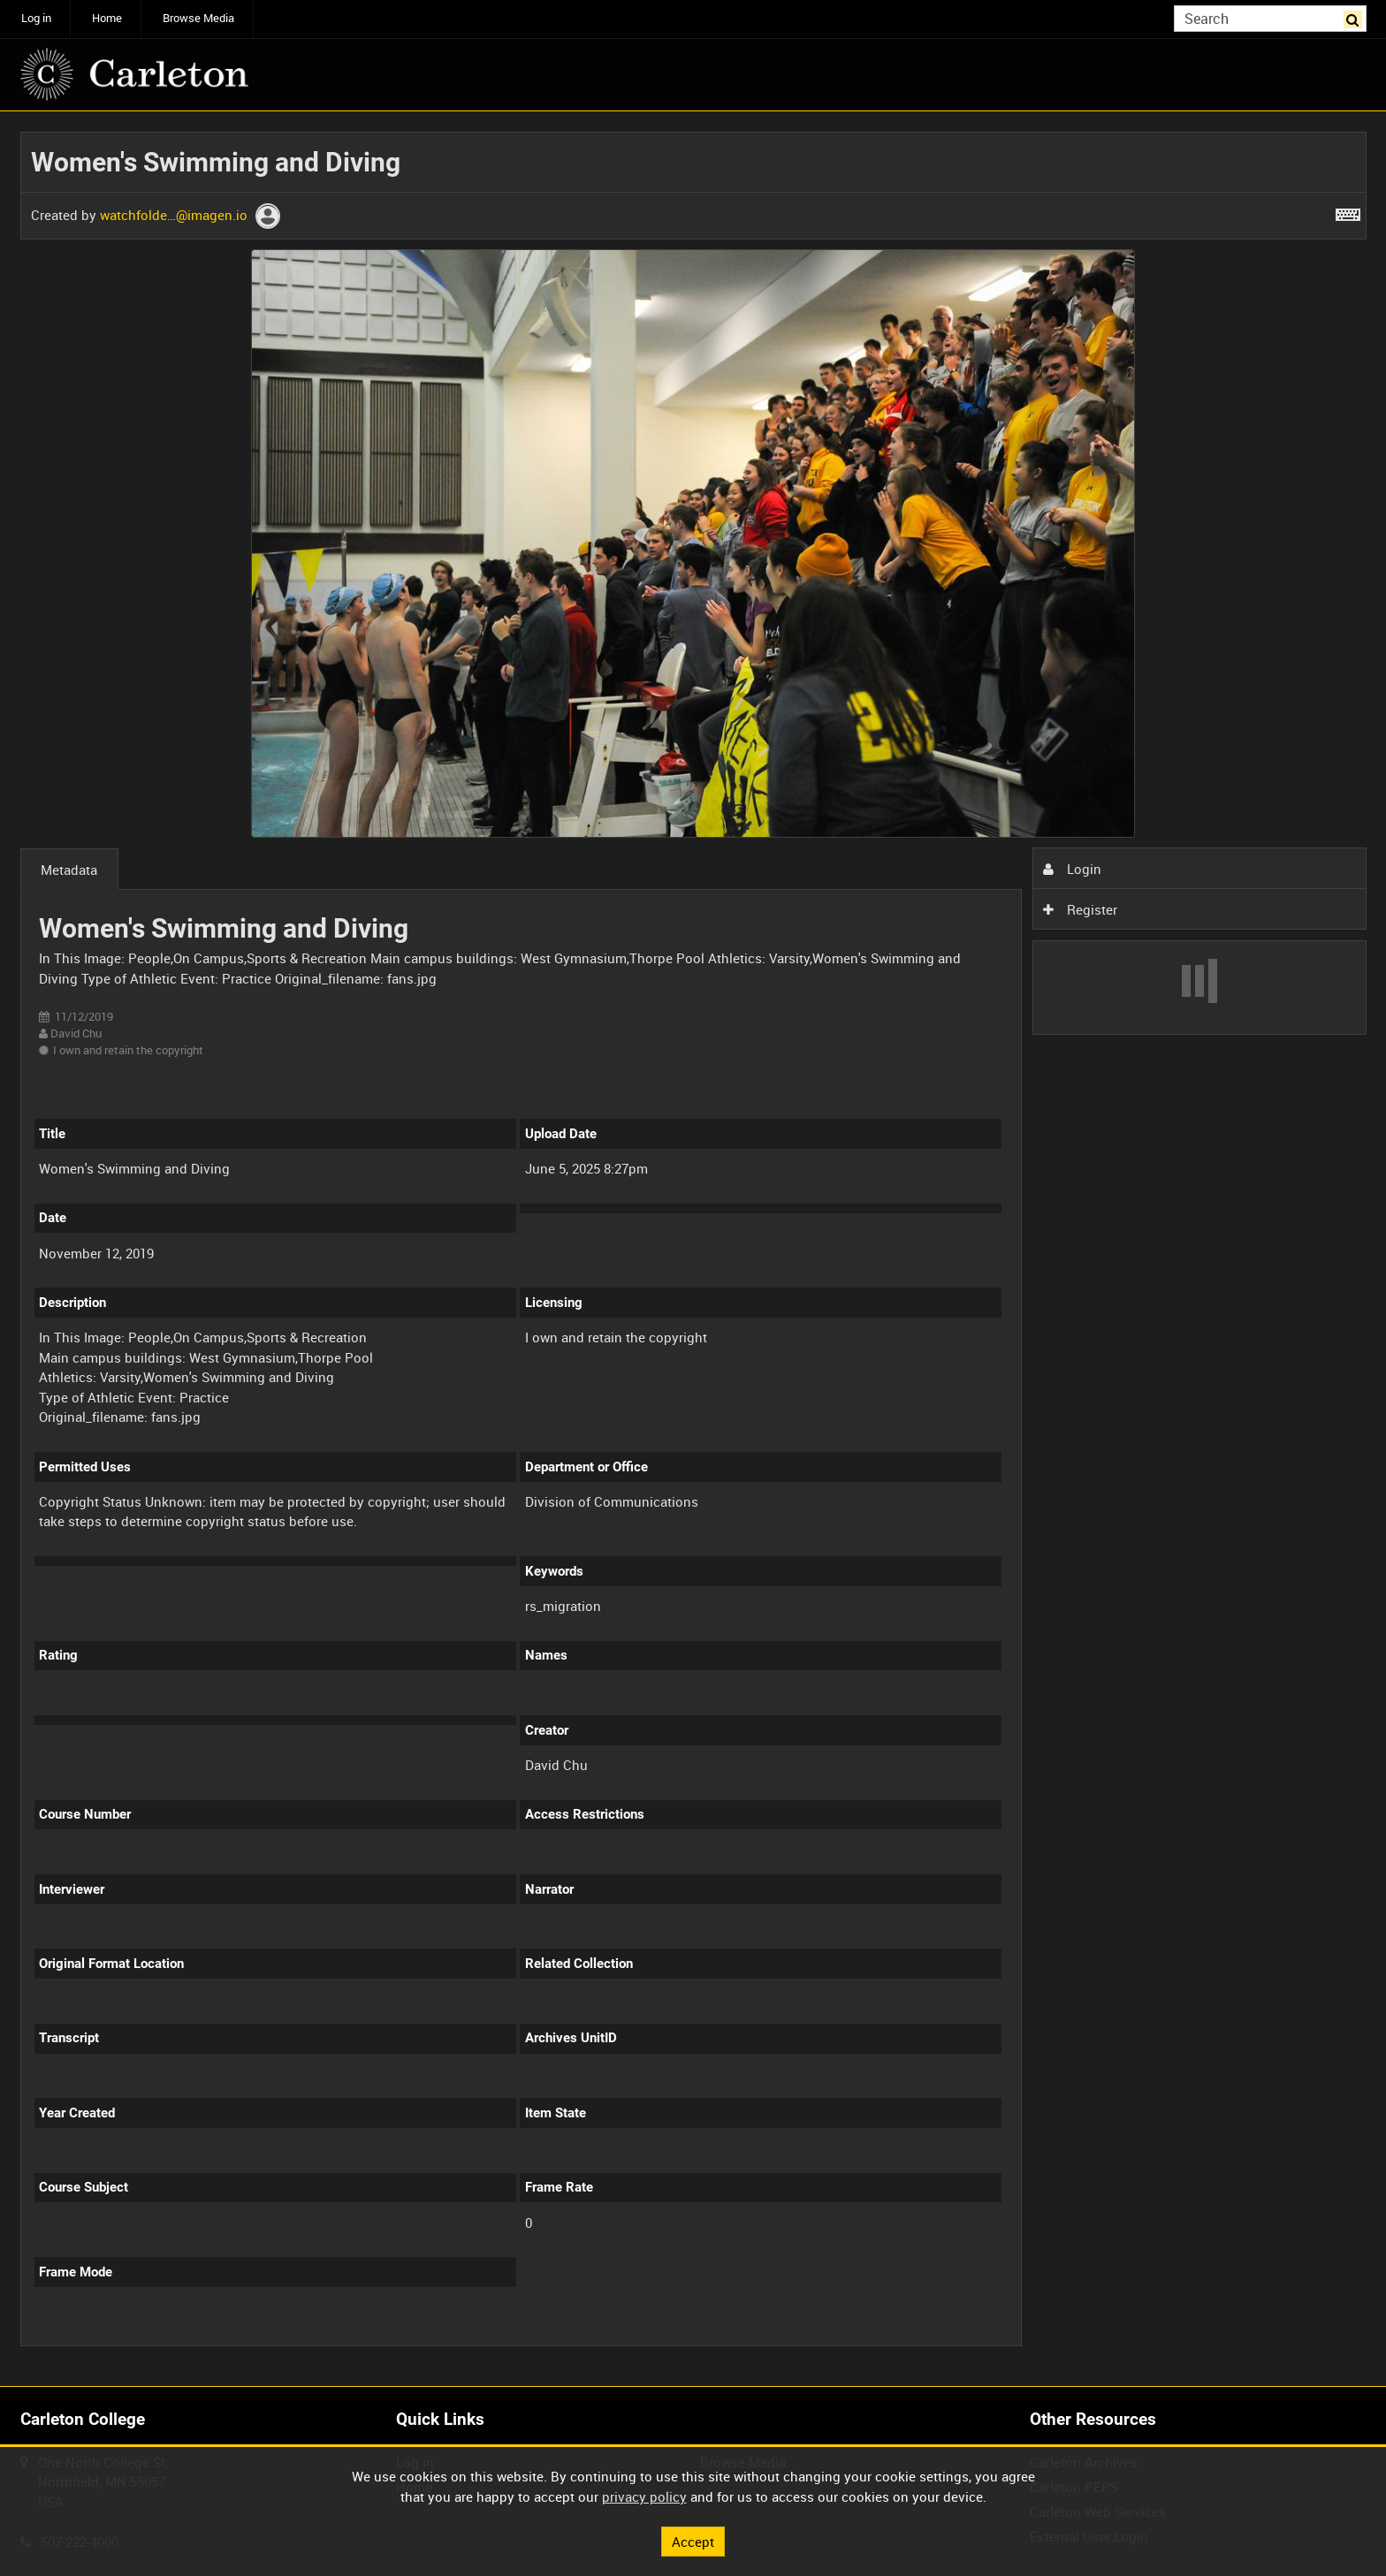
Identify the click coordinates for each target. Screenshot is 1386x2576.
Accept (693, 2540)
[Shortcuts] (1348, 211)
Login (1072, 869)
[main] (693, 1249)
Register (1080, 909)
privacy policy (644, 2496)
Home (107, 18)
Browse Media (198, 18)
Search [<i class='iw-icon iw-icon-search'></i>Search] (1356, 17)
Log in (36, 18)
